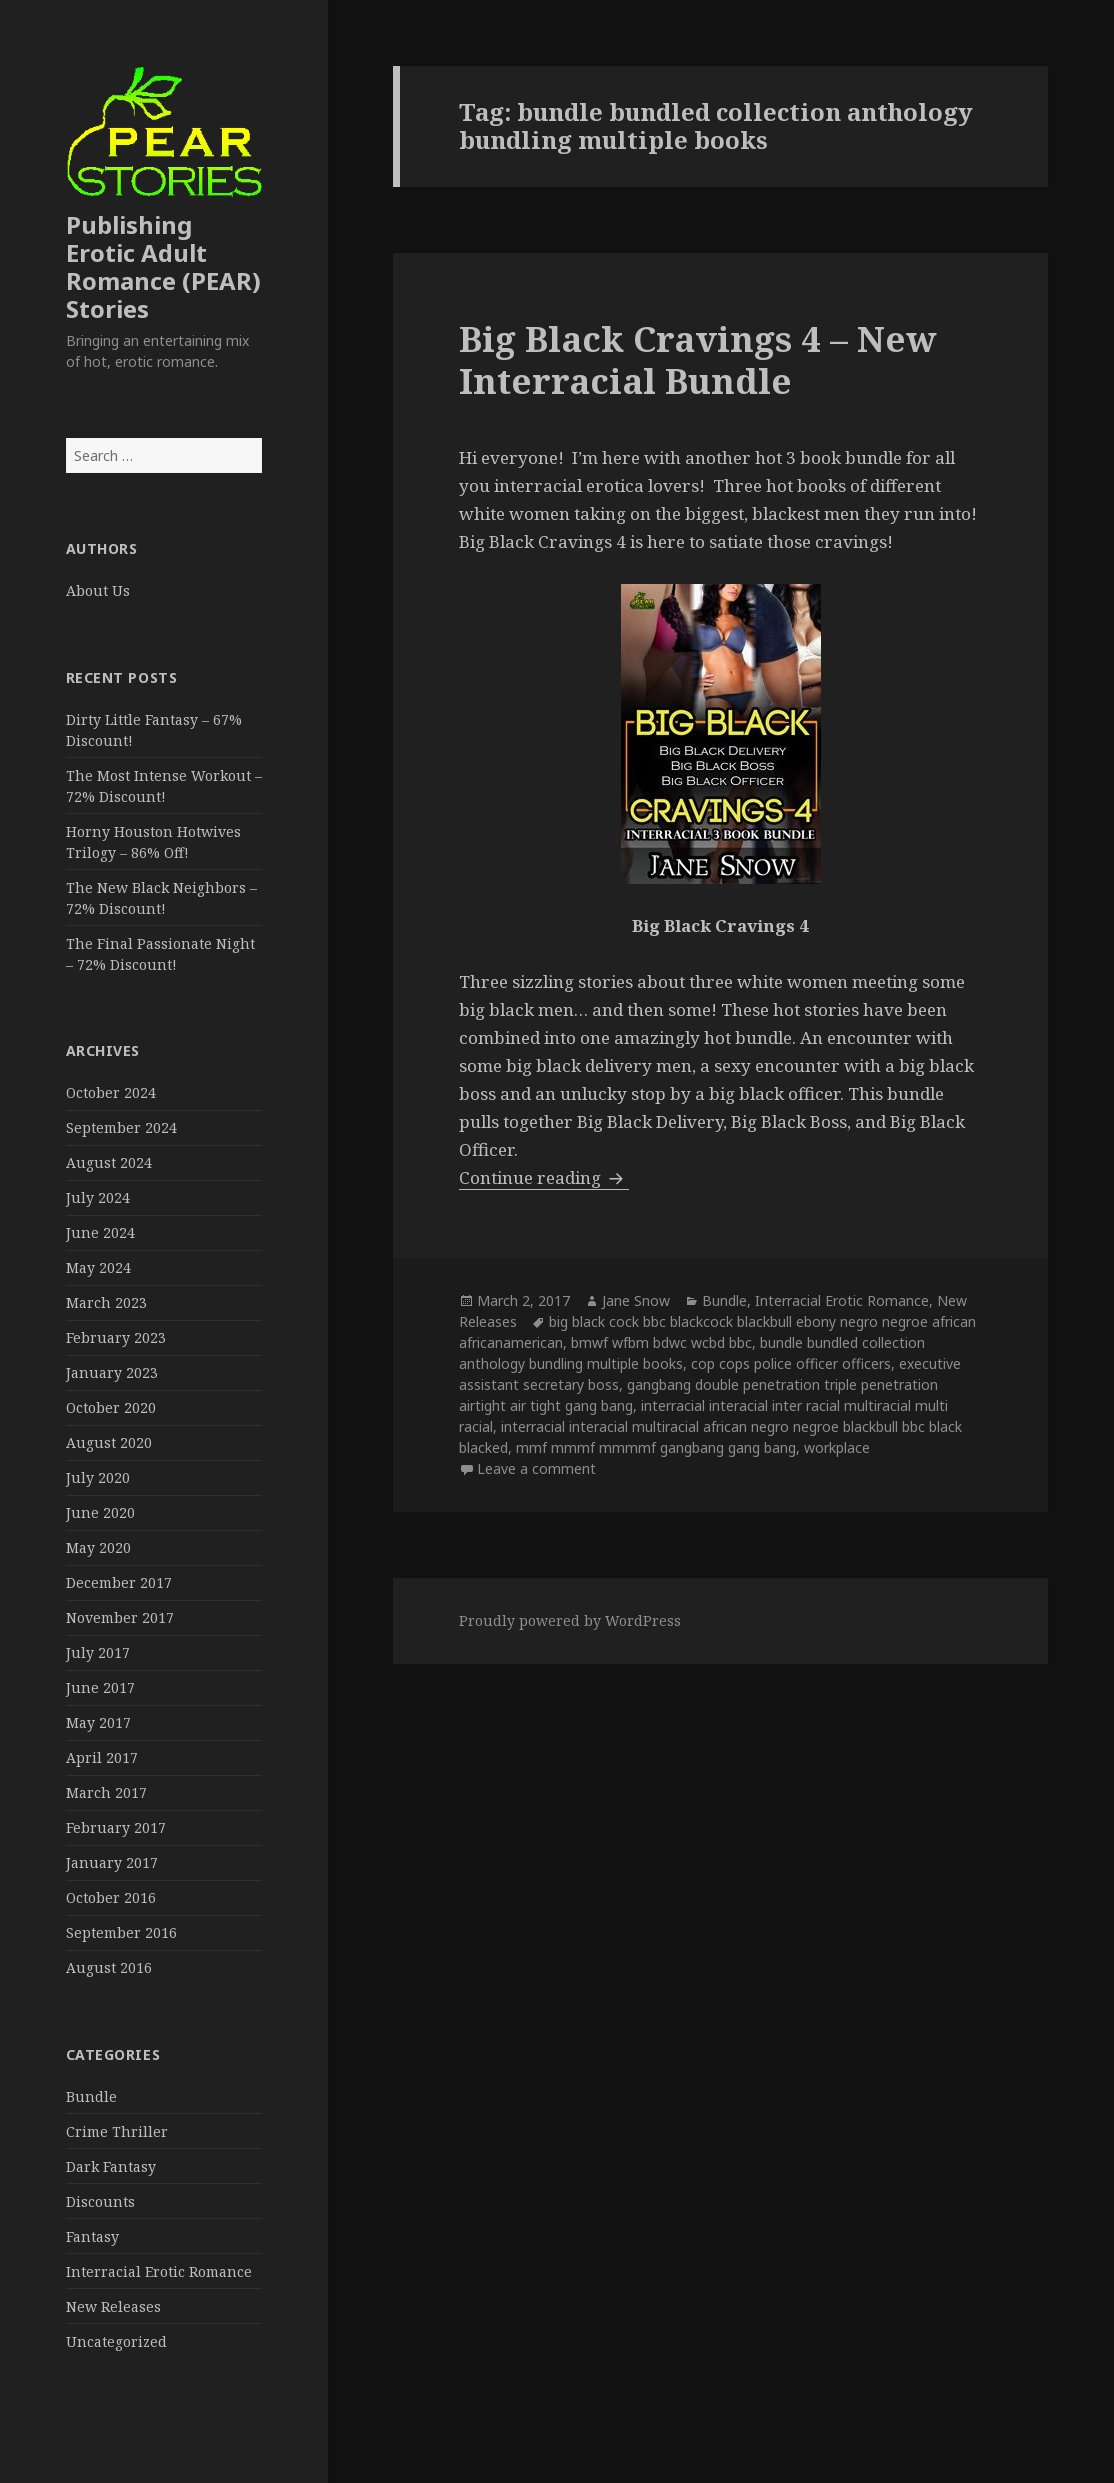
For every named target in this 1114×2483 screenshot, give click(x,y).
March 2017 (106, 1792)
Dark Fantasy (111, 2166)
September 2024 (121, 1127)
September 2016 (121, 1932)
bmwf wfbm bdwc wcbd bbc (661, 1342)
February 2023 (116, 1337)
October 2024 (111, 1092)
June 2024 (100, 1232)
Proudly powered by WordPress (570, 1620)
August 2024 (109, 1162)
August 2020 (109, 1442)
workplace (837, 1447)
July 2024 (98, 1197)
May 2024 (98, 1267)
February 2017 (116, 1827)
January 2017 (112, 1862)
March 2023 (106, 1302)
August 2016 (109, 1967)
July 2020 (98, 1477)
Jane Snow (636, 1300)
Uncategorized (116, 2341)
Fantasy (92, 2236)
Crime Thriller (117, 2131)
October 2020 (111, 1407)
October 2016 (111, 1897)
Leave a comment (536, 1468)
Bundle (91, 2096)
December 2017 (119, 1582)
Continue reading (544, 1177)
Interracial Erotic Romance (159, 2271)
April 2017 (102, 1757)
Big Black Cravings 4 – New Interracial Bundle (698, 359)
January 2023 (112, 1372)
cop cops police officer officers (791, 1363)
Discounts (100, 2201)
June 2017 (100, 1687)
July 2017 (98, 1652)
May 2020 (98, 1547)
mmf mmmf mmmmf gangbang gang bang (656, 1447)
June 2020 (100, 1512)
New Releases (113, 2306)
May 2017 (98, 1722)
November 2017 (120, 1617)
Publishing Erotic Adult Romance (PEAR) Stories (163, 266)
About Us (98, 590)
